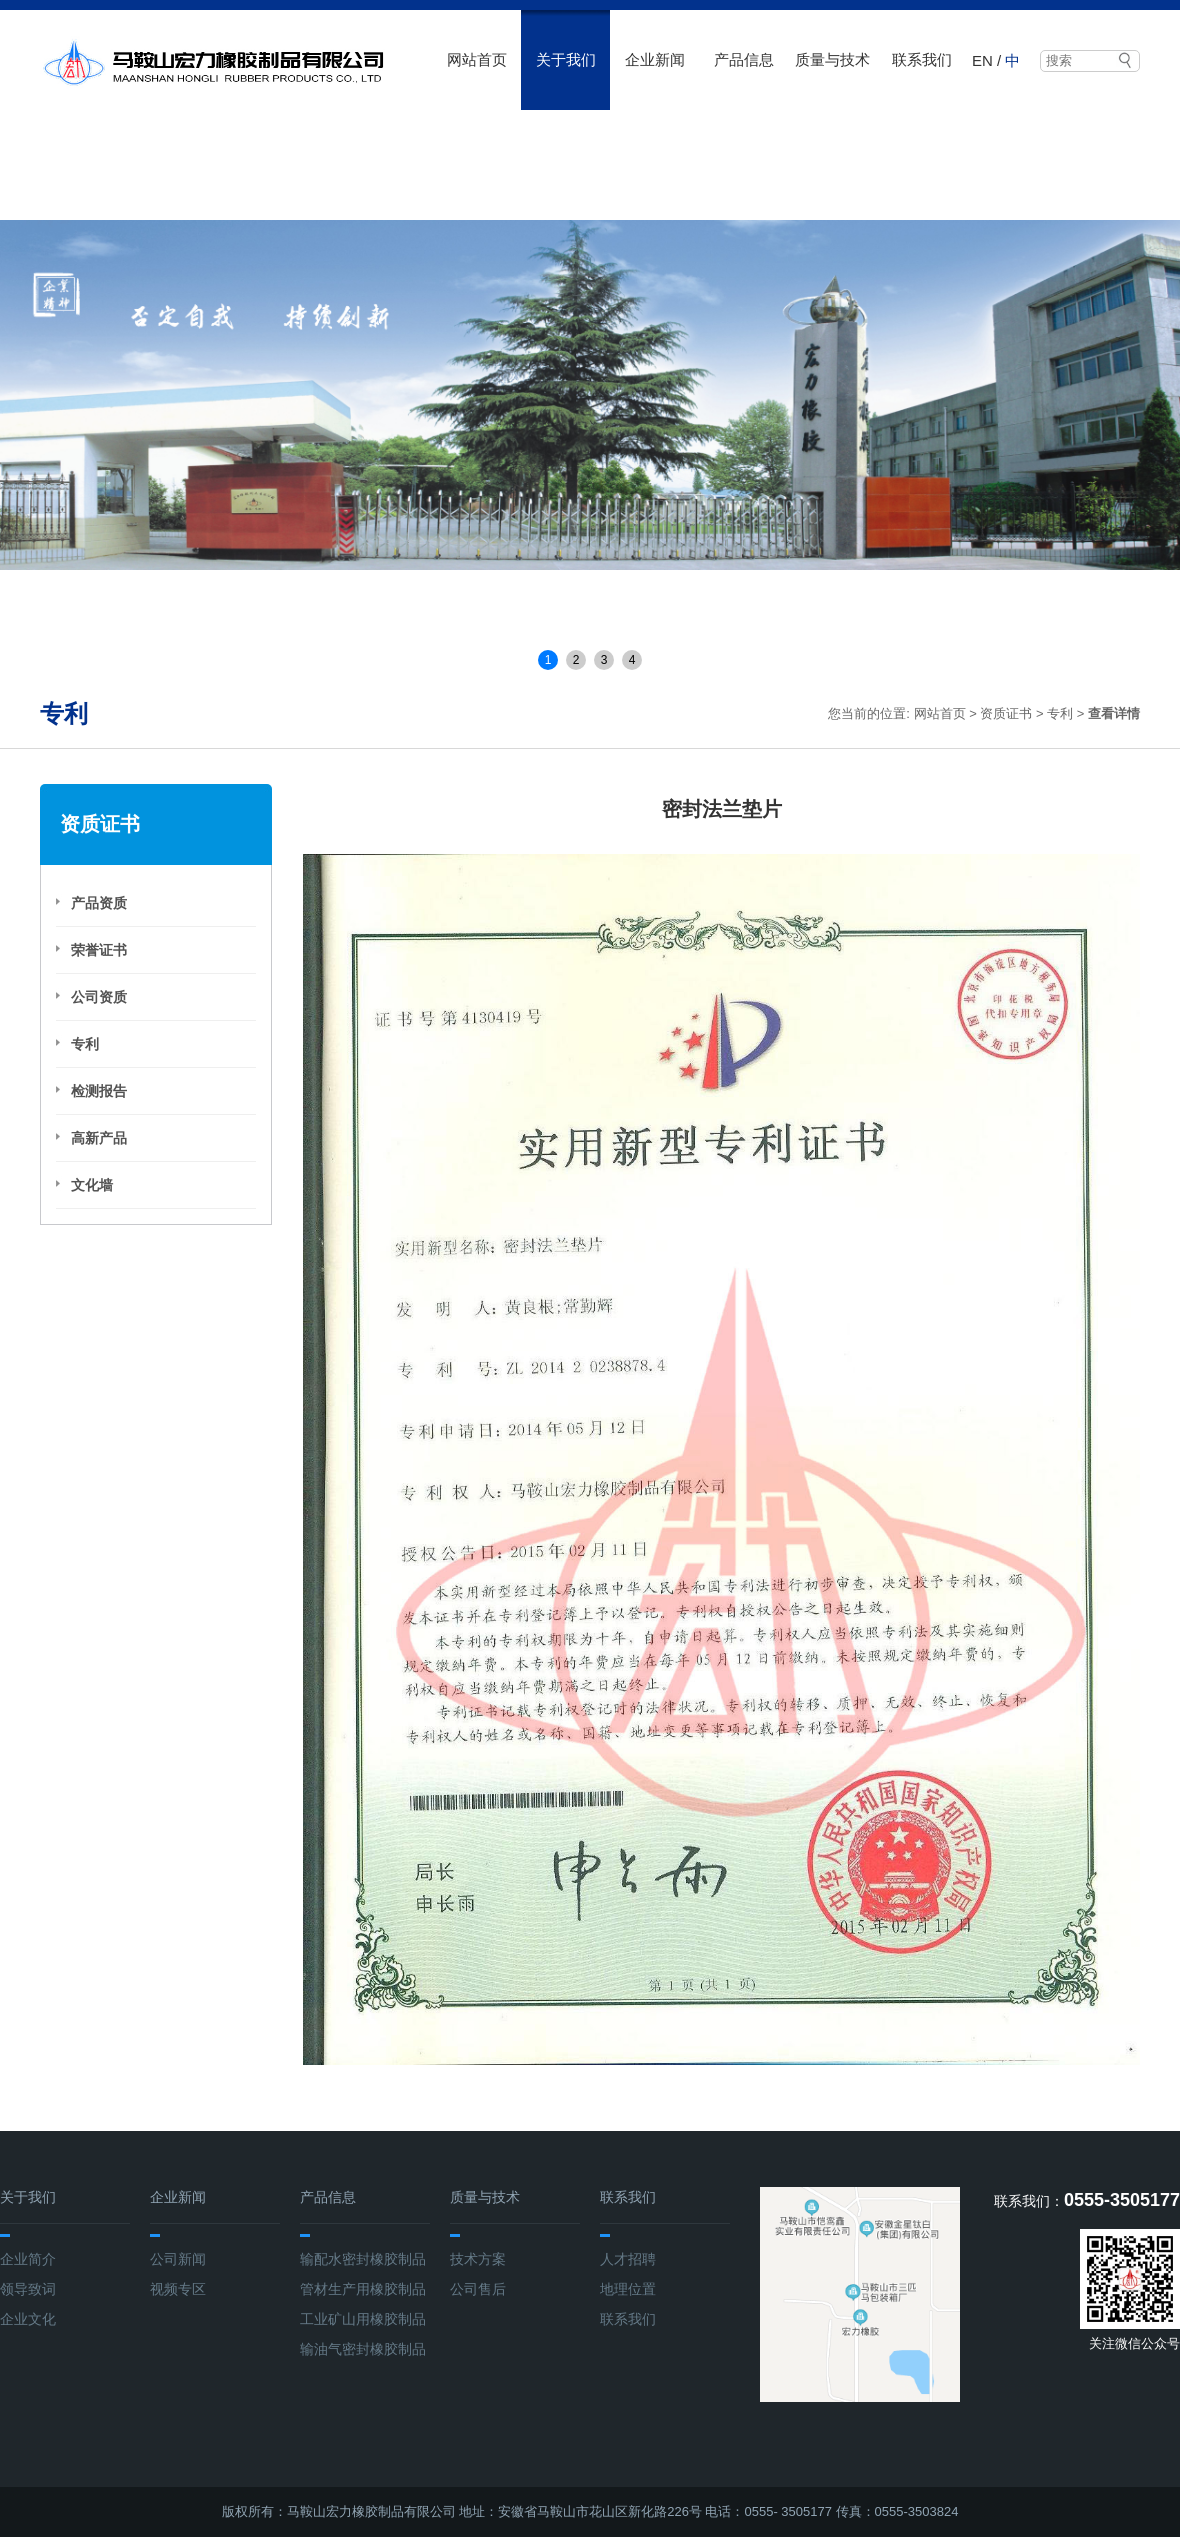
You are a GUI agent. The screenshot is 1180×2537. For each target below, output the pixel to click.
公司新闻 (178, 2259)
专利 (1060, 713)
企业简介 (28, 2259)
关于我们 (566, 59)
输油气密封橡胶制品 (363, 2349)
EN (982, 60)
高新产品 (99, 1138)
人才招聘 (628, 2259)
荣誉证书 (99, 950)
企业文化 (28, 2319)
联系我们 (922, 59)
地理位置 (628, 2289)
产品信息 (744, 59)
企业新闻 (655, 59)
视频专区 (178, 2289)
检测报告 (99, 1091)
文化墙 (92, 1185)
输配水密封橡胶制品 (363, 2259)
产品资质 (99, 903)
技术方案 (478, 2259)
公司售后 (478, 2289)
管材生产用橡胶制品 (363, 2289)
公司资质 (99, 997)
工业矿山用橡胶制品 (363, 2319)
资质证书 (1006, 713)
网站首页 (477, 59)
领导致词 (28, 2289)
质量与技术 (832, 59)
